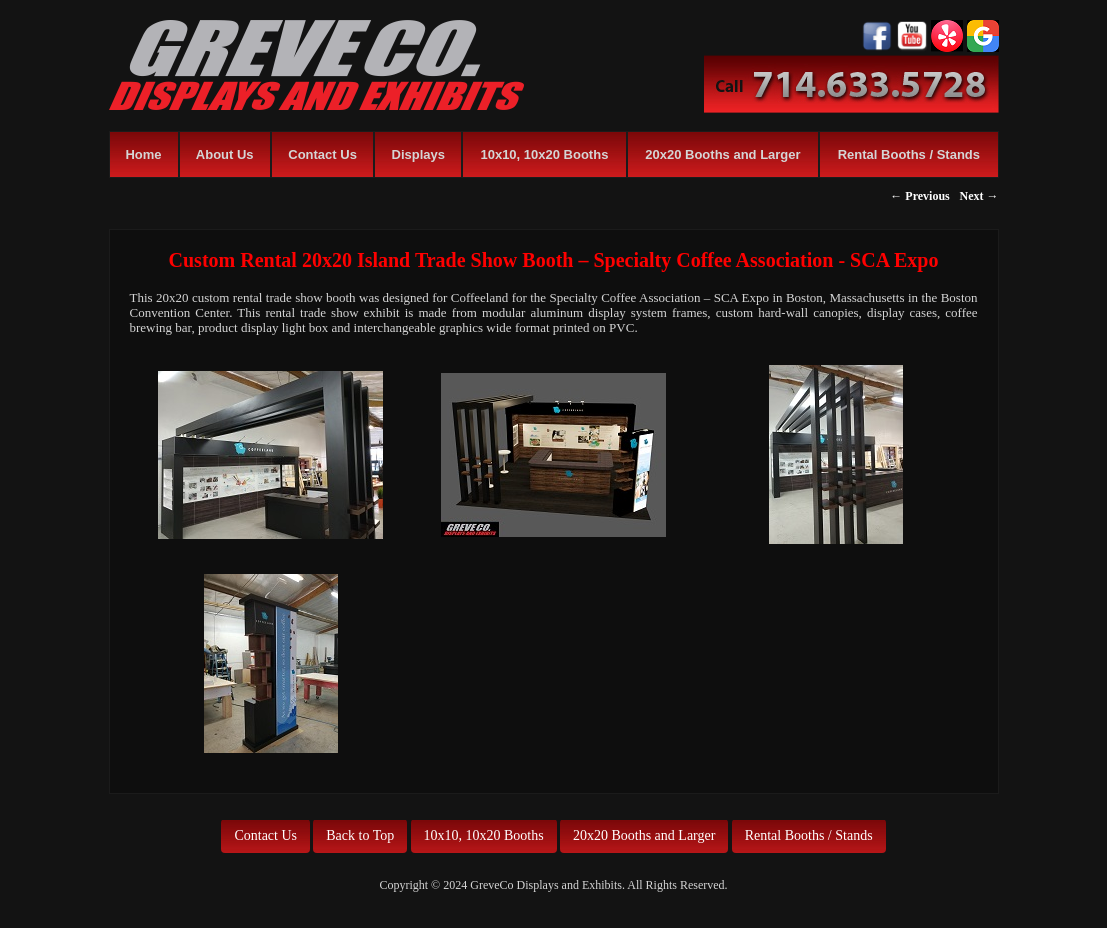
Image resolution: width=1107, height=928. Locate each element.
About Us (225, 154)
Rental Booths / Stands (909, 154)
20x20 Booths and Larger (722, 154)
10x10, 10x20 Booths (544, 154)
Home (143, 154)
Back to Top (360, 835)
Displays (418, 154)
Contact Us (322, 154)
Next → (979, 196)
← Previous (919, 196)
